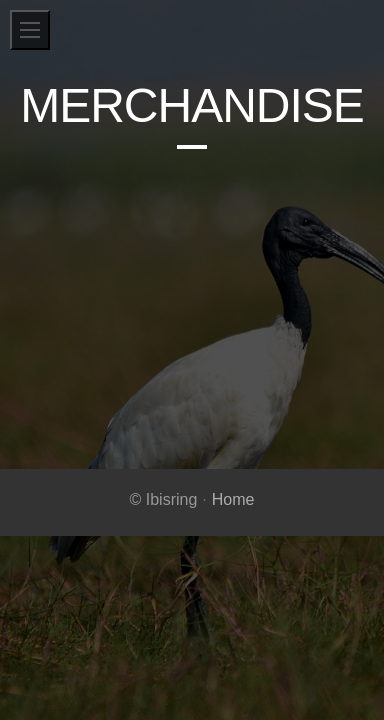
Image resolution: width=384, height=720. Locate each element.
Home (233, 499)
